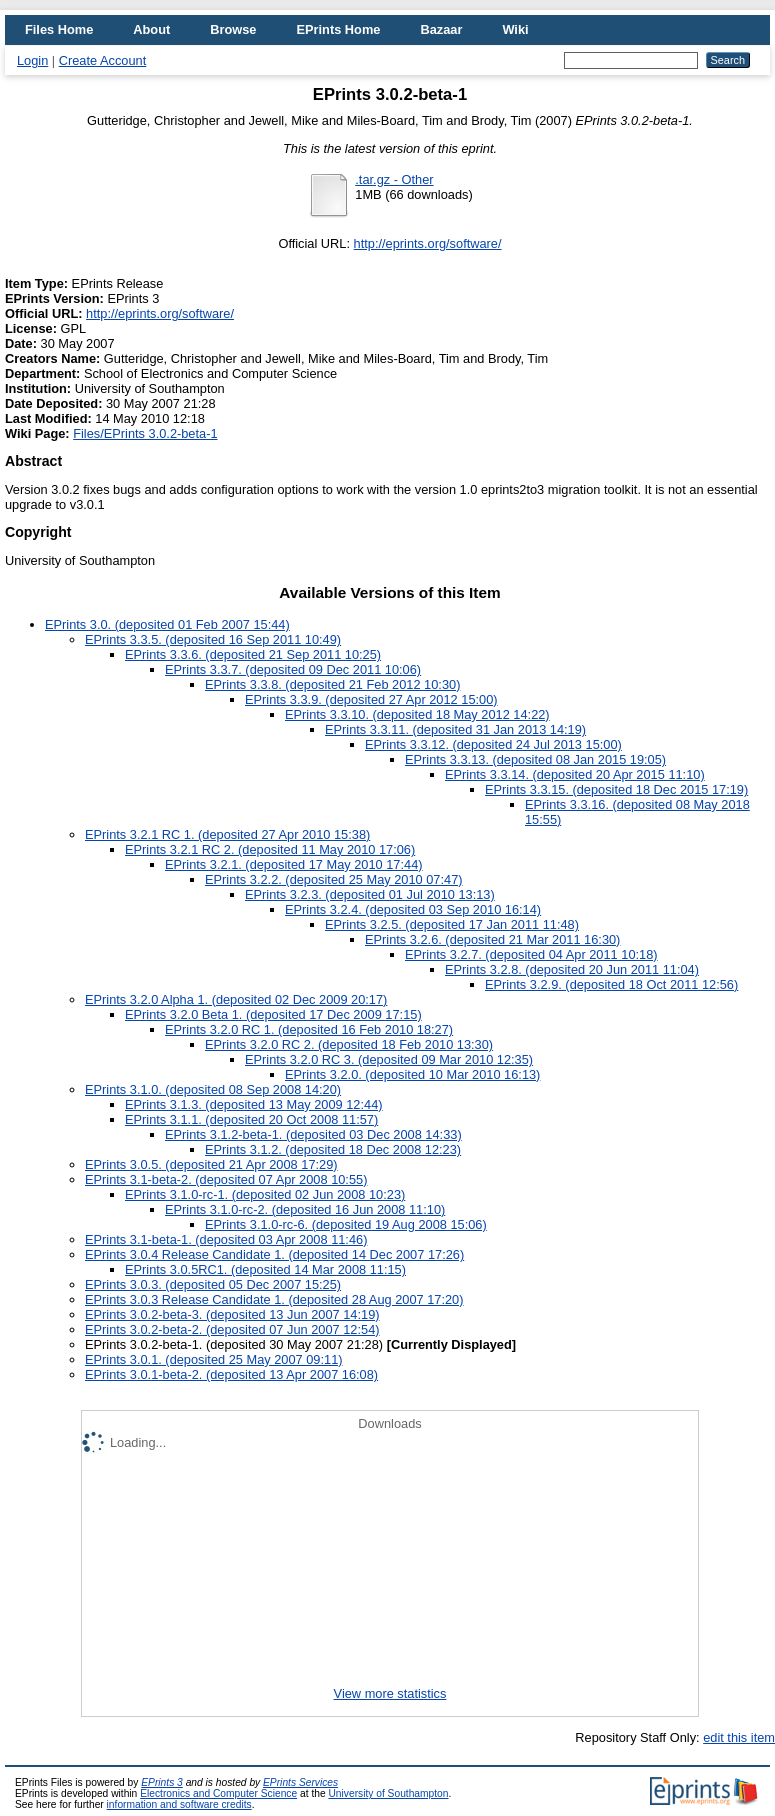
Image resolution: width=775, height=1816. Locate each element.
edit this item (739, 1737)
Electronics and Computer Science (218, 1793)
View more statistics (390, 1693)
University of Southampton (388, 1793)
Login (32, 60)
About (151, 29)
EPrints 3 (162, 1782)
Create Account (103, 60)
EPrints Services (300, 1782)
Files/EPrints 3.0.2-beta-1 (145, 433)
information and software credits (179, 1804)
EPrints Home (338, 29)
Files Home (59, 29)
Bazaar (441, 29)
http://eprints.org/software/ (428, 243)
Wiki (515, 29)
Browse (233, 29)
